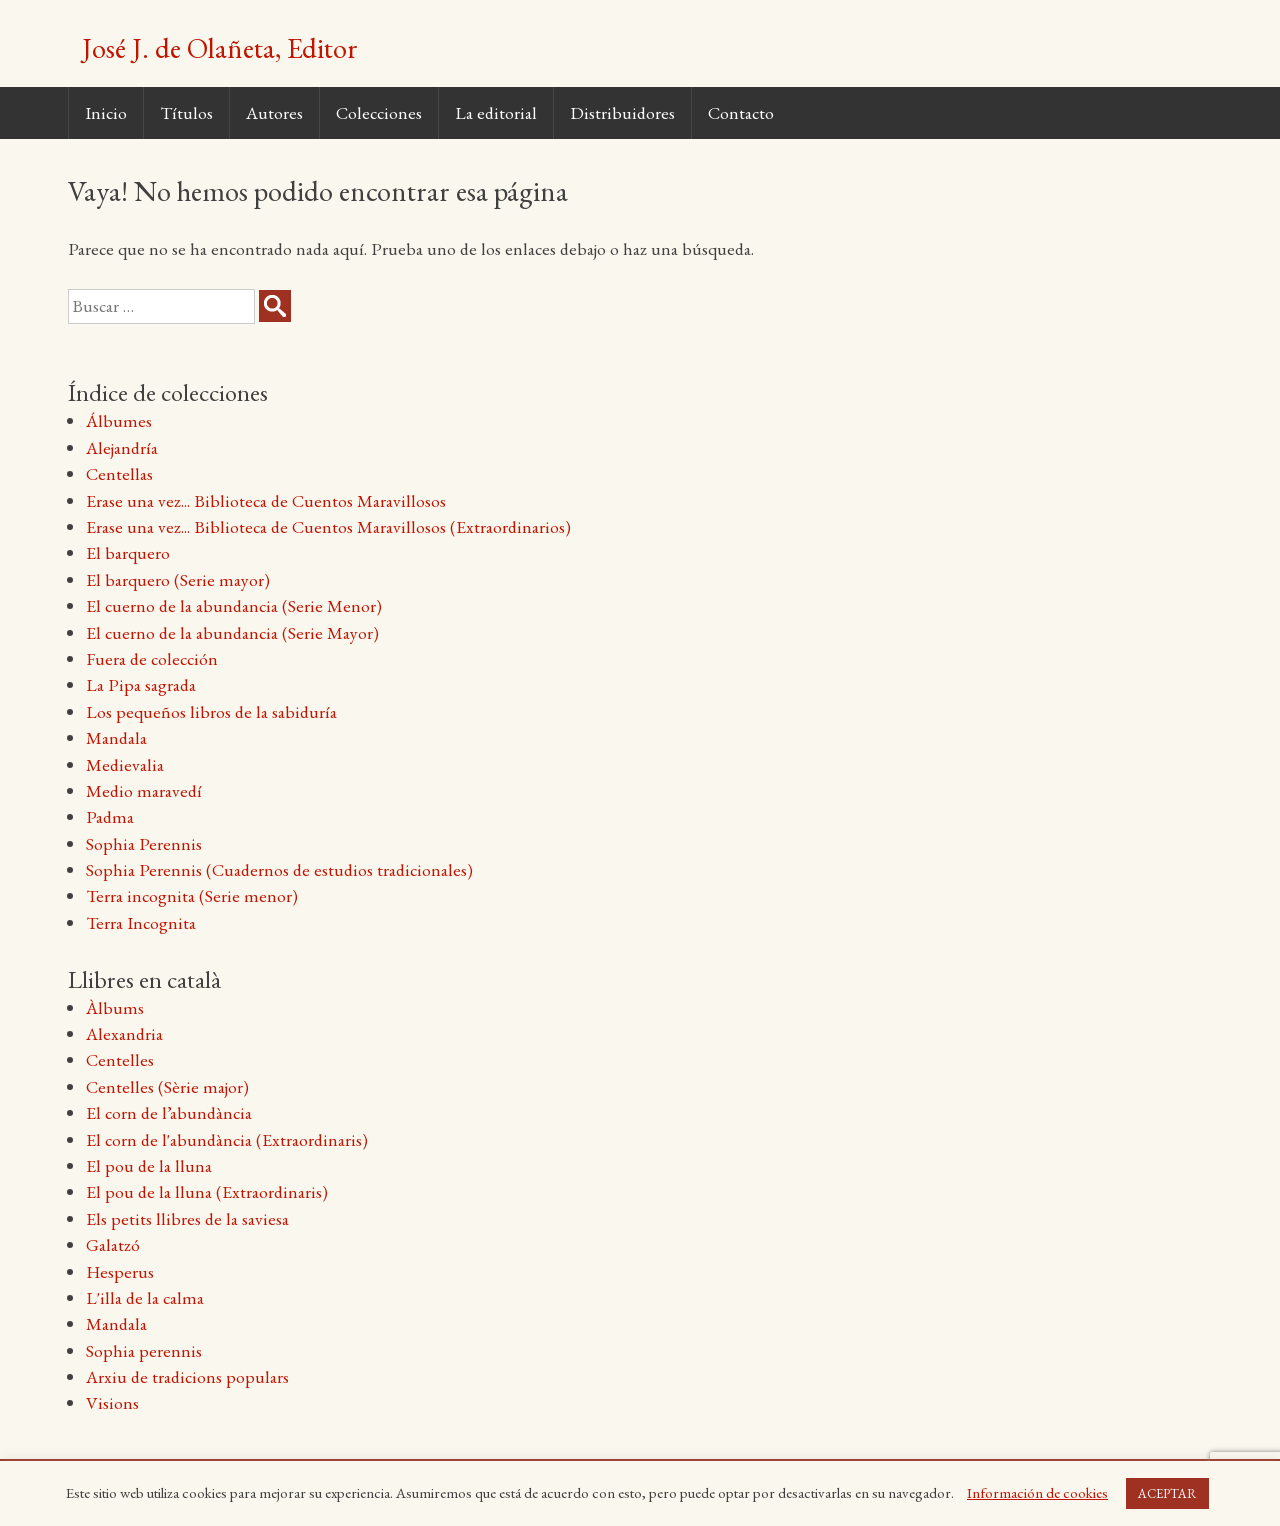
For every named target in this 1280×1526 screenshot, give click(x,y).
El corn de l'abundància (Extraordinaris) (227, 1139)
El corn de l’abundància (169, 1112)
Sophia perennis (144, 1350)
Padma (110, 816)
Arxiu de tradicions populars (187, 1376)
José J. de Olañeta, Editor (220, 48)
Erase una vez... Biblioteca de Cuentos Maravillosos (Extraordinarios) (328, 526)
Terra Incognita (141, 922)
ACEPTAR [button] (1167, 1493)
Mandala (116, 737)
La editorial (496, 112)
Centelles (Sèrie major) (167, 1086)
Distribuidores (622, 112)
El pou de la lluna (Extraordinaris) (207, 1191)
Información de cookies (1037, 1492)
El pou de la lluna (149, 1165)
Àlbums (115, 1007)
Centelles (120, 1059)
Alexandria (124, 1033)
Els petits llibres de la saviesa (187, 1218)
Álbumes (119, 420)
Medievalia (125, 764)
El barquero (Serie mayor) (178, 579)
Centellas (119, 473)
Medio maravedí (144, 790)
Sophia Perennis (144, 843)
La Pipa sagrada (141, 684)
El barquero (128, 552)
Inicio (106, 112)
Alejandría (122, 447)
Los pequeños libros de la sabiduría (211, 711)
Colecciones (379, 112)
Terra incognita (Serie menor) (192, 895)
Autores (274, 112)
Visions (112, 1402)
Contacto (741, 112)
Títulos (186, 112)
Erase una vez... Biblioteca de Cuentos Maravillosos (266, 500)
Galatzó (113, 1244)
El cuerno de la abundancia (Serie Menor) (234, 605)
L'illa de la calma (145, 1297)
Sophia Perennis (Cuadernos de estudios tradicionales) (279, 869)
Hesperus (120, 1271)
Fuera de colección (152, 658)
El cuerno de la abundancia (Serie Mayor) (232, 632)
